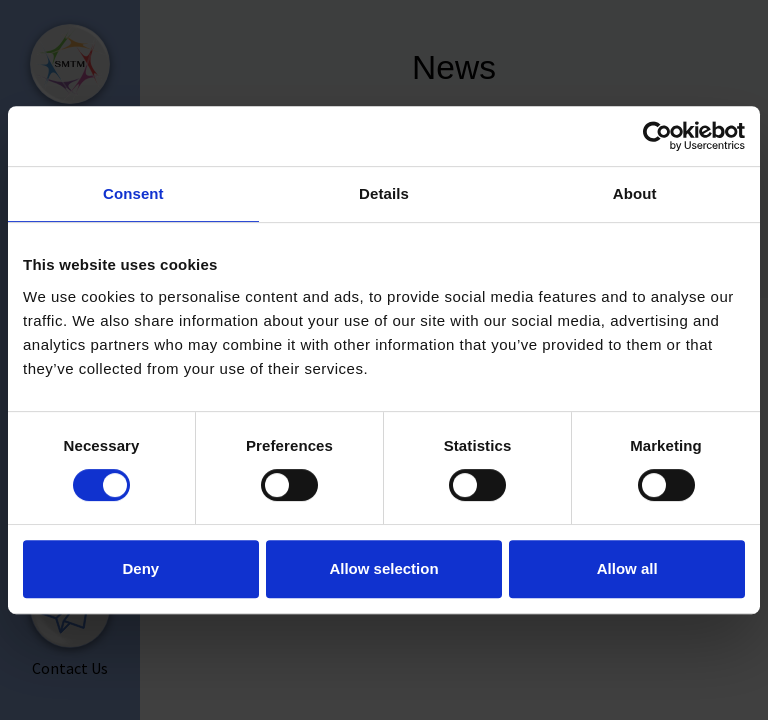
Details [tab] (384, 193)
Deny (140, 568)
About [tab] (635, 193)
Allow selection (383, 568)
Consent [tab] (133, 193)
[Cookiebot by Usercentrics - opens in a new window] (657, 136)
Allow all (627, 568)
